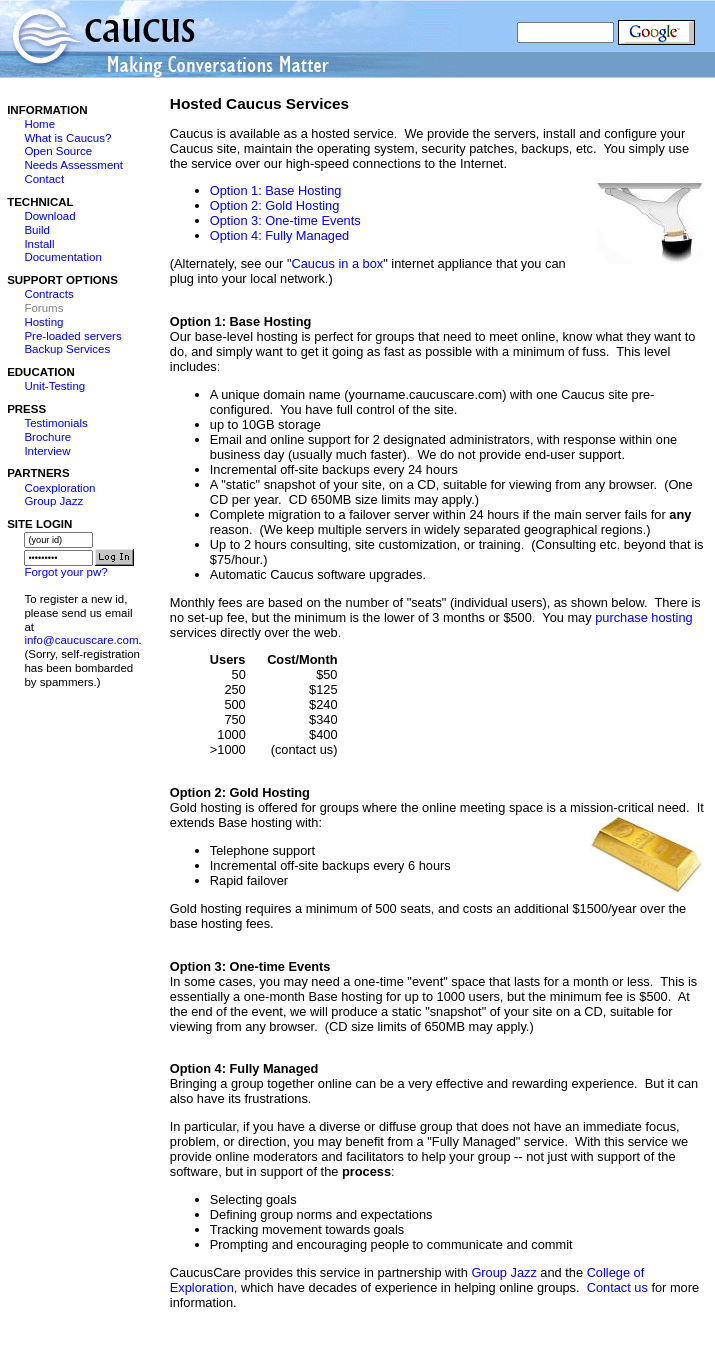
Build (37, 230)
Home (39, 124)
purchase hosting (643, 617)
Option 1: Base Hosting (276, 190)
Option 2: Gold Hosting (274, 205)
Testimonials (55, 423)
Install (39, 244)
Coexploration (59, 488)
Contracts (48, 294)
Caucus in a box (337, 263)
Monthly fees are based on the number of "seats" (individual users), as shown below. (410, 602)
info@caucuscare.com (81, 640)
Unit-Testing (54, 386)
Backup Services (67, 349)
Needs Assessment (73, 165)
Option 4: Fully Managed (279, 235)
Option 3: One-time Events (285, 220)
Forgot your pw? (65, 572)
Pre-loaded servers (72, 336)
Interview (47, 451)
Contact (44, 179)
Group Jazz (53, 501)
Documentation (62, 257)
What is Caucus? (67, 138)
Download (49, 216)
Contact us (617, 1287)
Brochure (47, 437)
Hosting (43, 322)
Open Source (58, 151)
